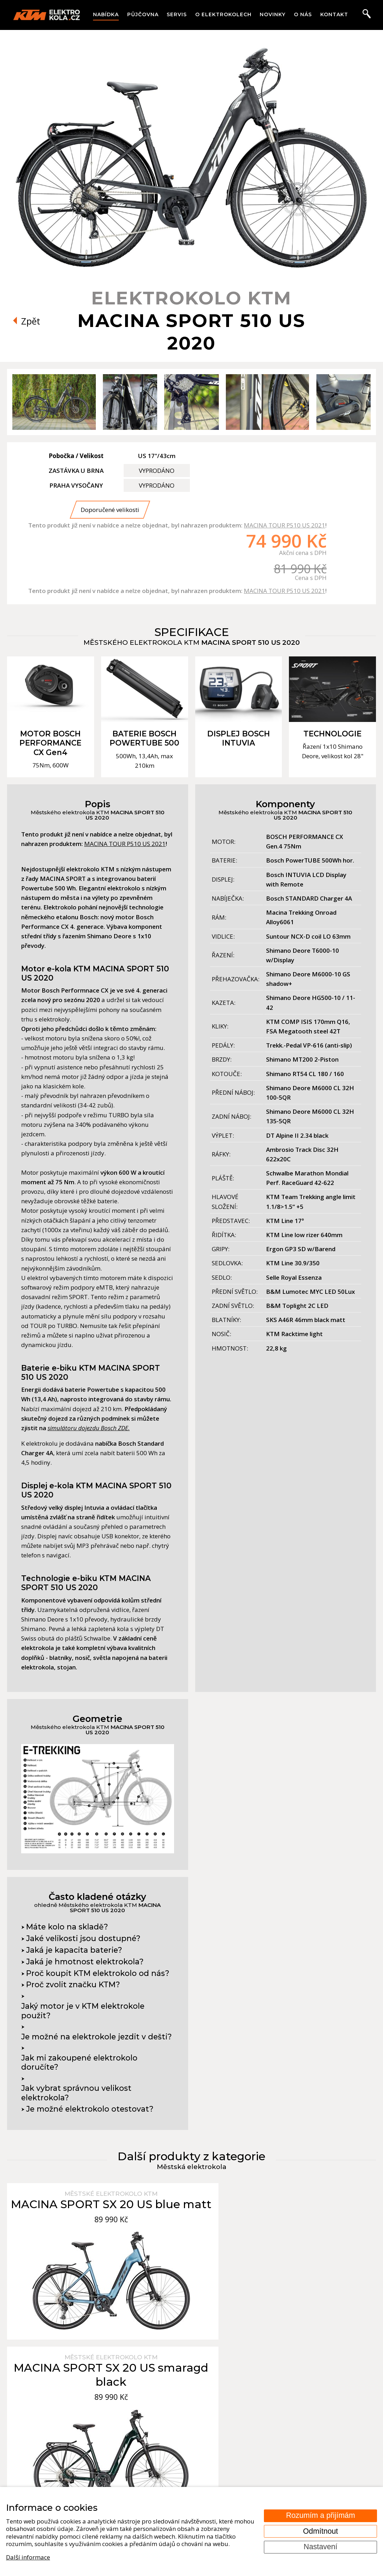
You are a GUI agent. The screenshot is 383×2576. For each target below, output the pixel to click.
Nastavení (321, 2547)
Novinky (272, 14)
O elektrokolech (223, 14)
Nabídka (106, 14)
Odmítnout (320, 2531)
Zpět (25, 321)
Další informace (28, 2557)
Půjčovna (143, 14)
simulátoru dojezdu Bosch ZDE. (89, 1428)
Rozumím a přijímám (320, 2515)
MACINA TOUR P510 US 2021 (284, 525)
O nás (303, 14)
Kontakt (334, 14)
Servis (177, 14)
